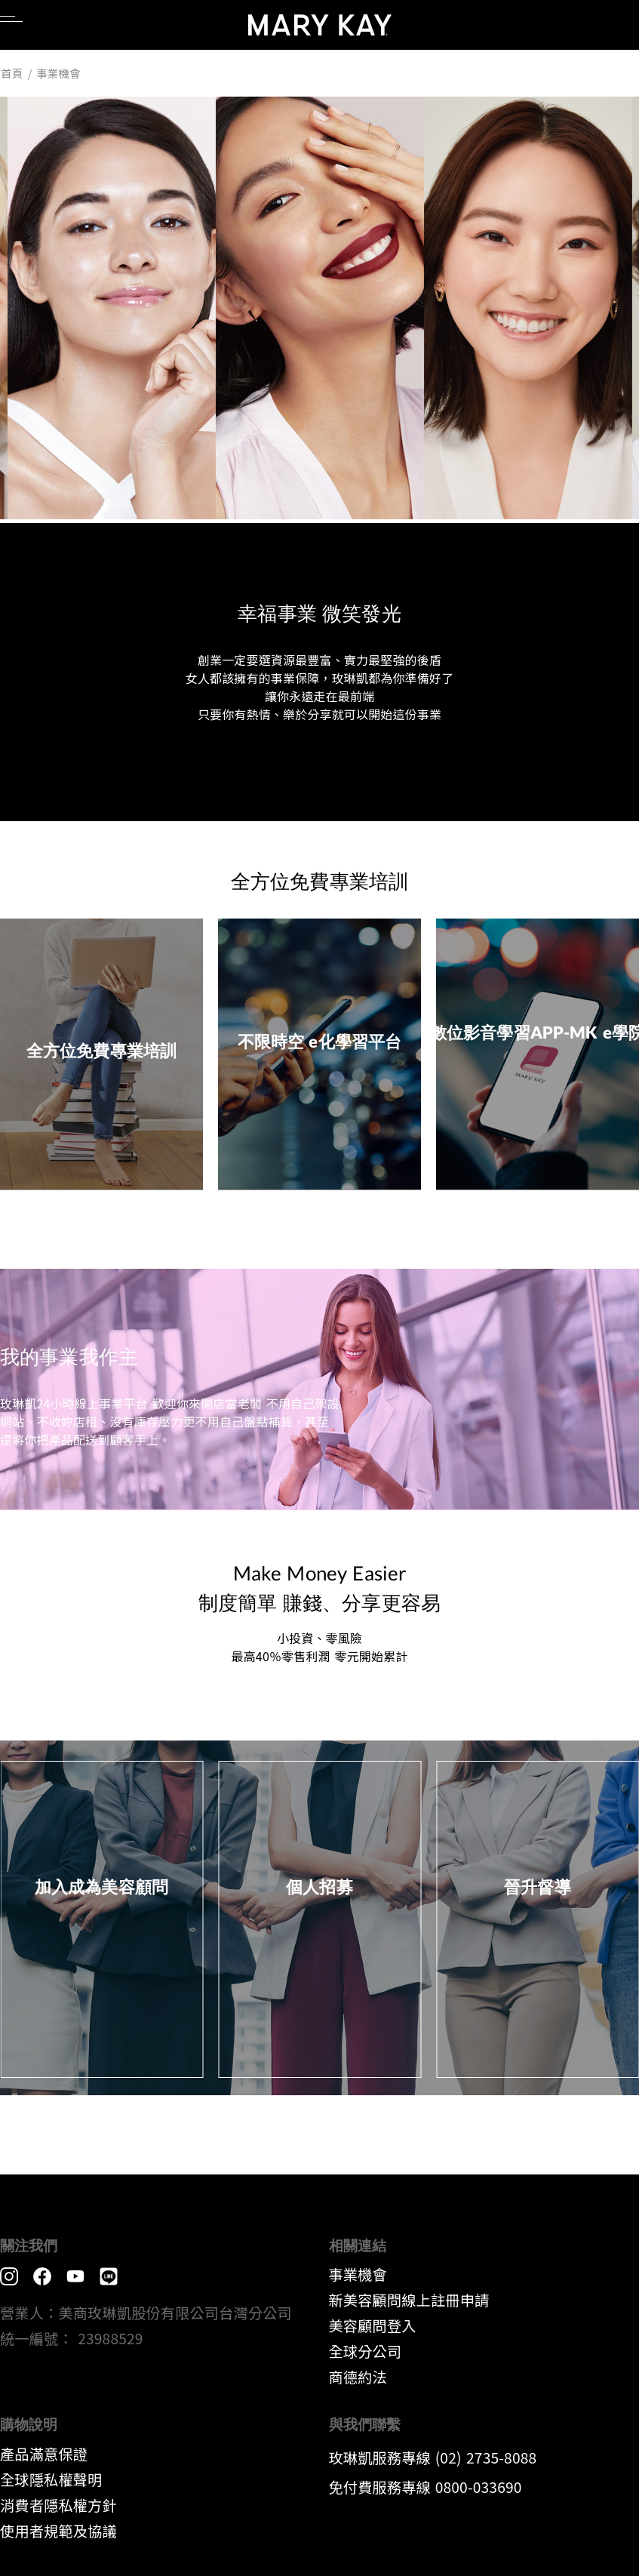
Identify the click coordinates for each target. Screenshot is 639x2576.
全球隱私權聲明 (51, 2479)
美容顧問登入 (372, 2325)
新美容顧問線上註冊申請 (409, 2299)
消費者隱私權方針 (58, 2505)
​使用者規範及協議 (58, 2530)
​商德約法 (358, 2376)
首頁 (12, 73)
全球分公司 (365, 2351)
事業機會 (358, 2274)
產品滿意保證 (44, 2453)
